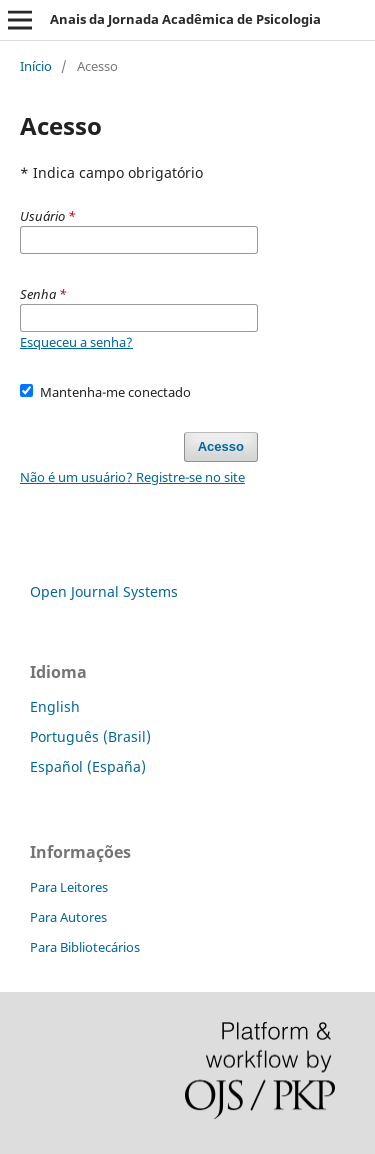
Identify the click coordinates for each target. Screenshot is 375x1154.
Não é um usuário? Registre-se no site (132, 477)
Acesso (221, 446)
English (55, 706)
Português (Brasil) (90, 736)
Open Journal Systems (104, 591)
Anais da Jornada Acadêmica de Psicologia (185, 19)
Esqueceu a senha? (76, 342)
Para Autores (68, 917)
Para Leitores (69, 887)
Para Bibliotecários (85, 947)
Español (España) (88, 766)
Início (36, 66)
